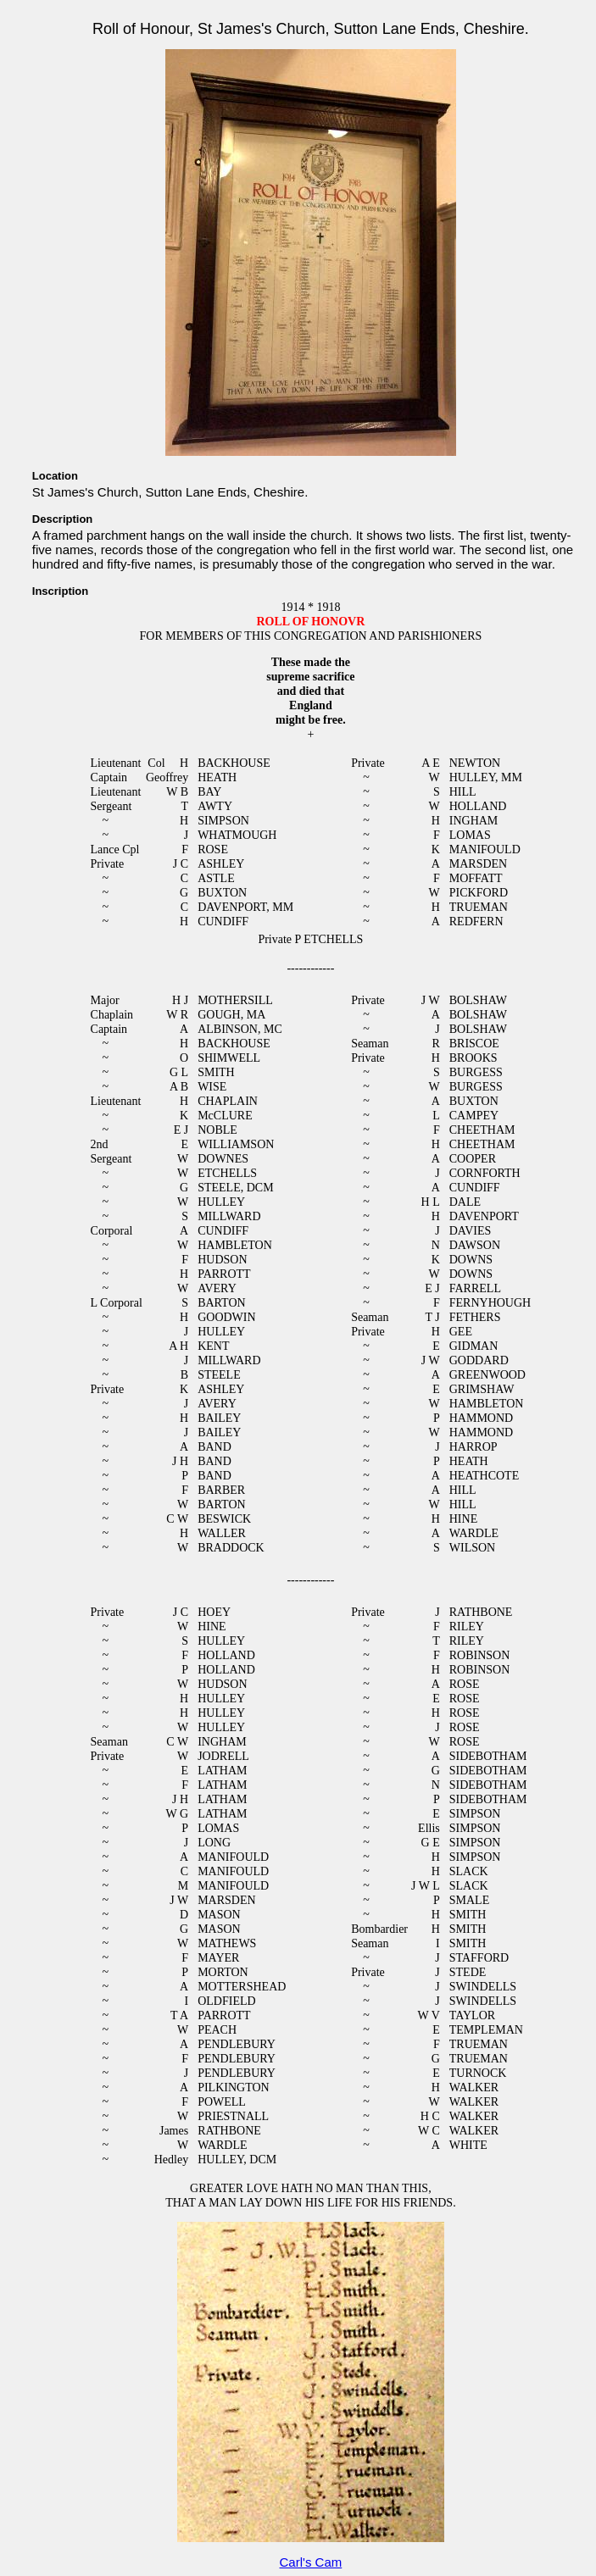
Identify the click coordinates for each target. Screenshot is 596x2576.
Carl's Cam (311, 2562)
